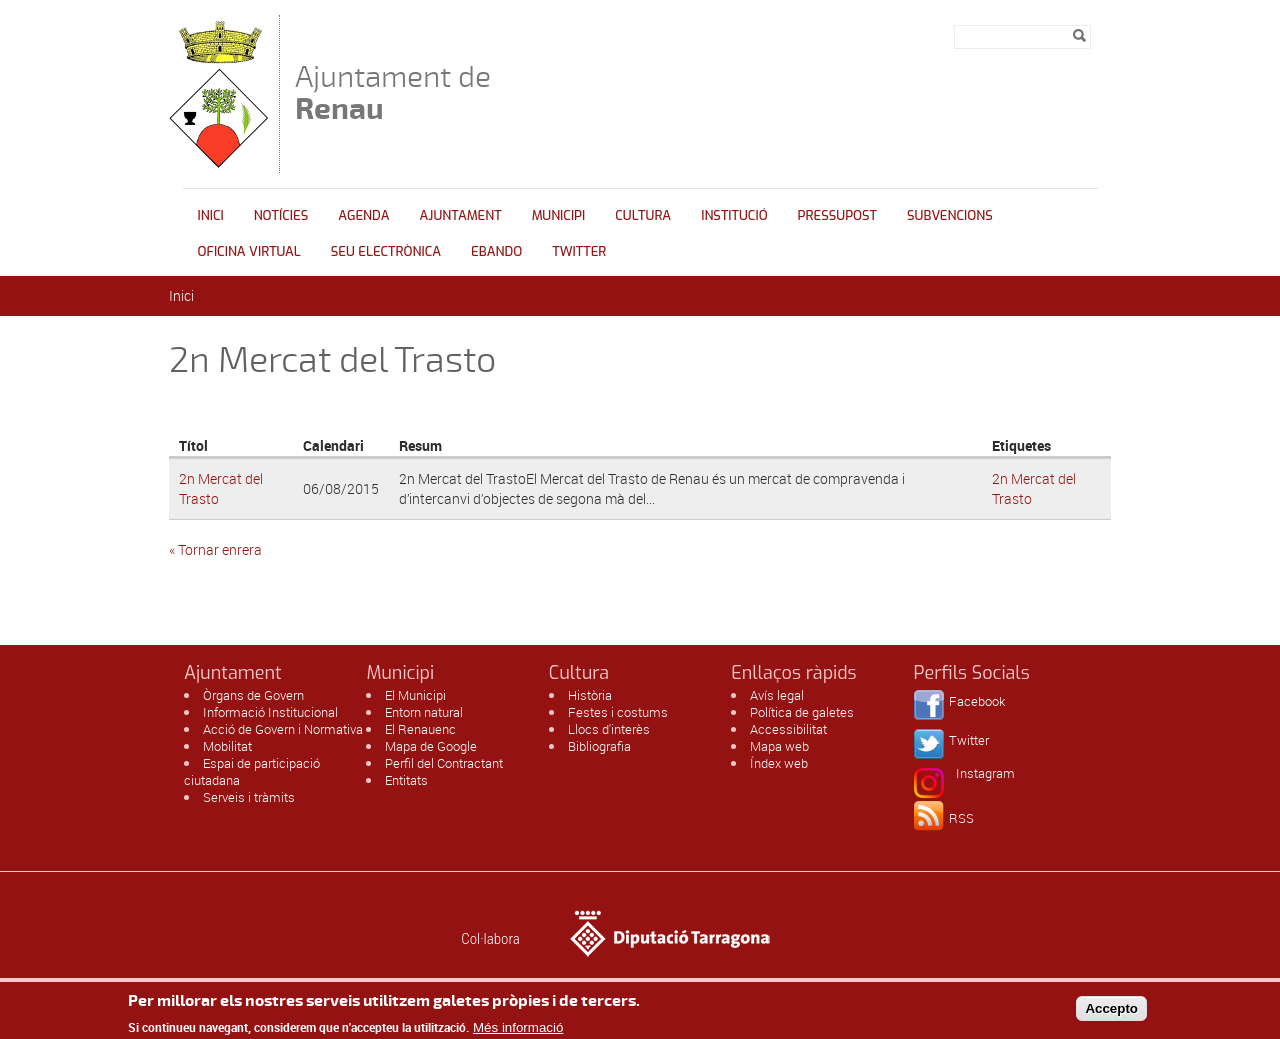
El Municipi (415, 695)
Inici (211, 215)
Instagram (985, 773)
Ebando (496, 251)
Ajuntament (461, 215)
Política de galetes (802, 712)
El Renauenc (420, 729)
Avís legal (777, 695)
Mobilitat (227, 746)
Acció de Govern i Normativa (283, 729)
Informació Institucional (270, 712)
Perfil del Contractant (444, 763)
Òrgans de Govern (253, 695)
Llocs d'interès (609, 729)
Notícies (281, 215)
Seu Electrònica (386, 251)
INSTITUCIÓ (734, 215)
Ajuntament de (393, 92)
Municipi (559, 215)
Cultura (643, 215)
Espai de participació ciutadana (252, 771)
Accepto (1111, 1012)
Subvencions (950, 215)
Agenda (363, 215)
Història (590, 695)
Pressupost (837, 215)
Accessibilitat (788, 729)
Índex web (779, 763)
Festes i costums (618, 712)
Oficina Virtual (249, 251)
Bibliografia (599, 746)
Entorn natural (424, 712)
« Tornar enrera (215, 549)
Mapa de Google (431, 746)
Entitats (406, 780)
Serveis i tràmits (249, 797)
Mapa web (779, 746)
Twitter (579, 251)
